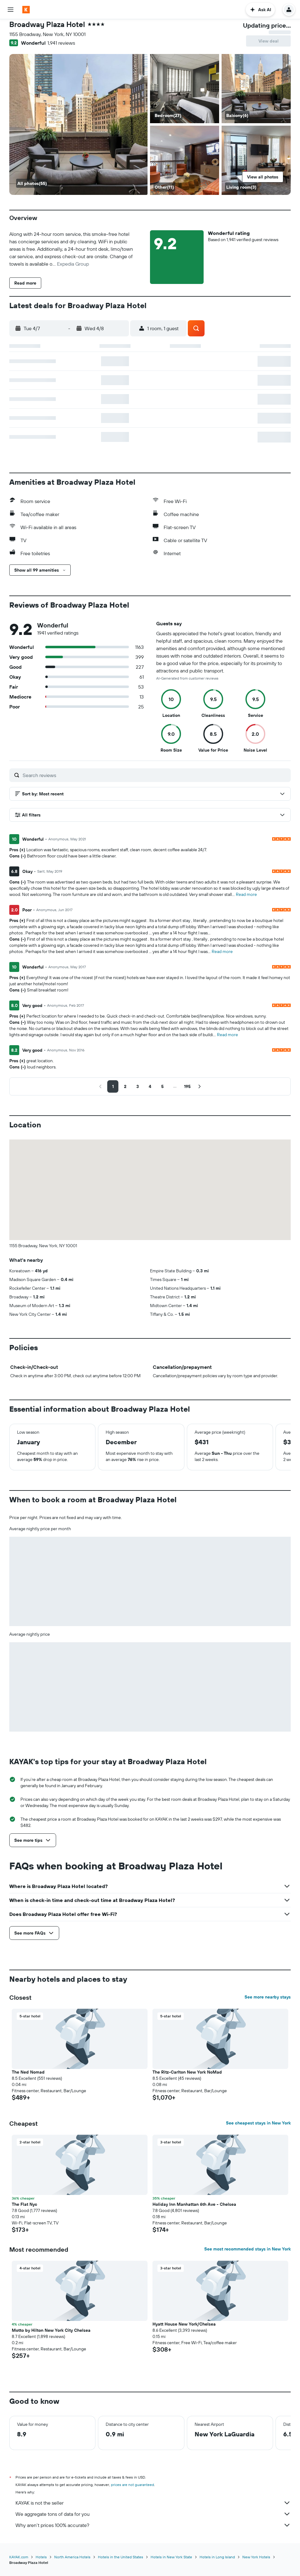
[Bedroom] (184, 88)
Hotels (41, 2557)
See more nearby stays (268, 1997)
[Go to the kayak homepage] (26, 9)
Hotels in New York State (171, 2557)
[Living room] (256, 160)
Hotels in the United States (120, 2557)
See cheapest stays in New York (258, 2123)
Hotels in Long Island (217, 2557)
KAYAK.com (18, 2557)
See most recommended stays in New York (247, 2249)
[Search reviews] (155, 775)
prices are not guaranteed (132, 2484)
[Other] (184, 160)
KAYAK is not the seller (153, 2502)
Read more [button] (246, 894)
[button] (10, 9)
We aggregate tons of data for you (153, 2514)
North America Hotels (72, 2557)
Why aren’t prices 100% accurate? (153, 2525)
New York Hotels (256, 2557)
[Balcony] (78, 124)
